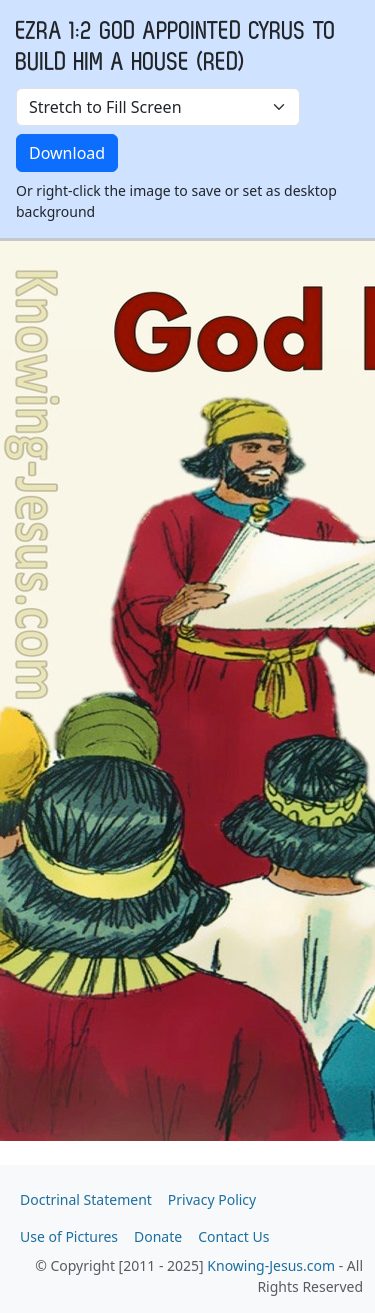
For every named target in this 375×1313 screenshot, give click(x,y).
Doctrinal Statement (86, 1199)
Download (67, 153)
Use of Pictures (69, 1236)
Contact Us (233, 1236)
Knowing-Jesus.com (271, 1265)
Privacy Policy (212, 1199)
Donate (158, 1236)
